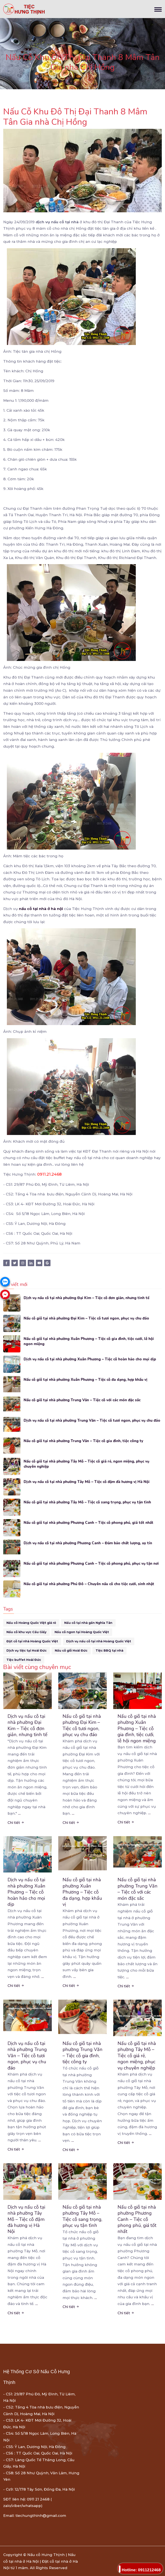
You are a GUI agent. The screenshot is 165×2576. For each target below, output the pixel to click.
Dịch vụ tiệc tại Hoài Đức (26, 1650)
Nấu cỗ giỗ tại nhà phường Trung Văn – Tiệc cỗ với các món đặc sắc (83, 1400)
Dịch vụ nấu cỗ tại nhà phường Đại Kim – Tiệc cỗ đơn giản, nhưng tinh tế (87, 1297)
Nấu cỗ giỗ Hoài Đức (71, 1650)
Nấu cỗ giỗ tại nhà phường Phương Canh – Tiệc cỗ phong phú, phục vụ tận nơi (92, 1563)
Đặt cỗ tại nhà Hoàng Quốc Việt (32, 1641)
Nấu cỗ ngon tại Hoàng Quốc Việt (82, 1632)
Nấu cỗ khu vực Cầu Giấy (26, 1632)
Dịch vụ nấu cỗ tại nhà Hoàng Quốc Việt (98, 1641)
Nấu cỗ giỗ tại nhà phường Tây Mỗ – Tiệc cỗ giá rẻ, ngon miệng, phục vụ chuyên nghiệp (87, 1464)
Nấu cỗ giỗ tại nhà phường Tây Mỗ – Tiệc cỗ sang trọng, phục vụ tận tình (88, 1502)
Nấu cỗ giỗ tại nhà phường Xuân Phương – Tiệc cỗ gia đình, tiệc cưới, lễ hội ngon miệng (89, 1341)
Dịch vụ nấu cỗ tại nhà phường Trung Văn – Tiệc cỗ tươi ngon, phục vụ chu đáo (89, 1423)
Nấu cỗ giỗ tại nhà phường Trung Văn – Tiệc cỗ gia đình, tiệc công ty (84, 1440)
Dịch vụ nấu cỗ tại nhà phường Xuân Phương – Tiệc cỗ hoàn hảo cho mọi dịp (90, 1359)
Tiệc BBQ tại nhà (109, 1650)
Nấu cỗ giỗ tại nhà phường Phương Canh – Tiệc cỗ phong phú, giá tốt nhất (89, 1522)
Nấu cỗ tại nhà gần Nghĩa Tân (88, 1623)
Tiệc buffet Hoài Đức (23, 1660)
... (19, 1813)
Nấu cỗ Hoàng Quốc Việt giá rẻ (31, 1623)
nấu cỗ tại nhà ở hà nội (41, 909)
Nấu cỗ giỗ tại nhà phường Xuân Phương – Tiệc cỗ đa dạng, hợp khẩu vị (86, 1379)
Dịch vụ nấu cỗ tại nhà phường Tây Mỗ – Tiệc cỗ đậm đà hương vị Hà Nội (87, 1481)
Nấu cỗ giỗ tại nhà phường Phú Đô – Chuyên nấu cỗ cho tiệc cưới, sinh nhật (90, 1583)
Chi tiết (16, 1822)
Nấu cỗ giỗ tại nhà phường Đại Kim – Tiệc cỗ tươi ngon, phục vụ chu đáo (87, 1318)
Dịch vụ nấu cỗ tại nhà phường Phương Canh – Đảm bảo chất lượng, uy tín (88, 1543)
